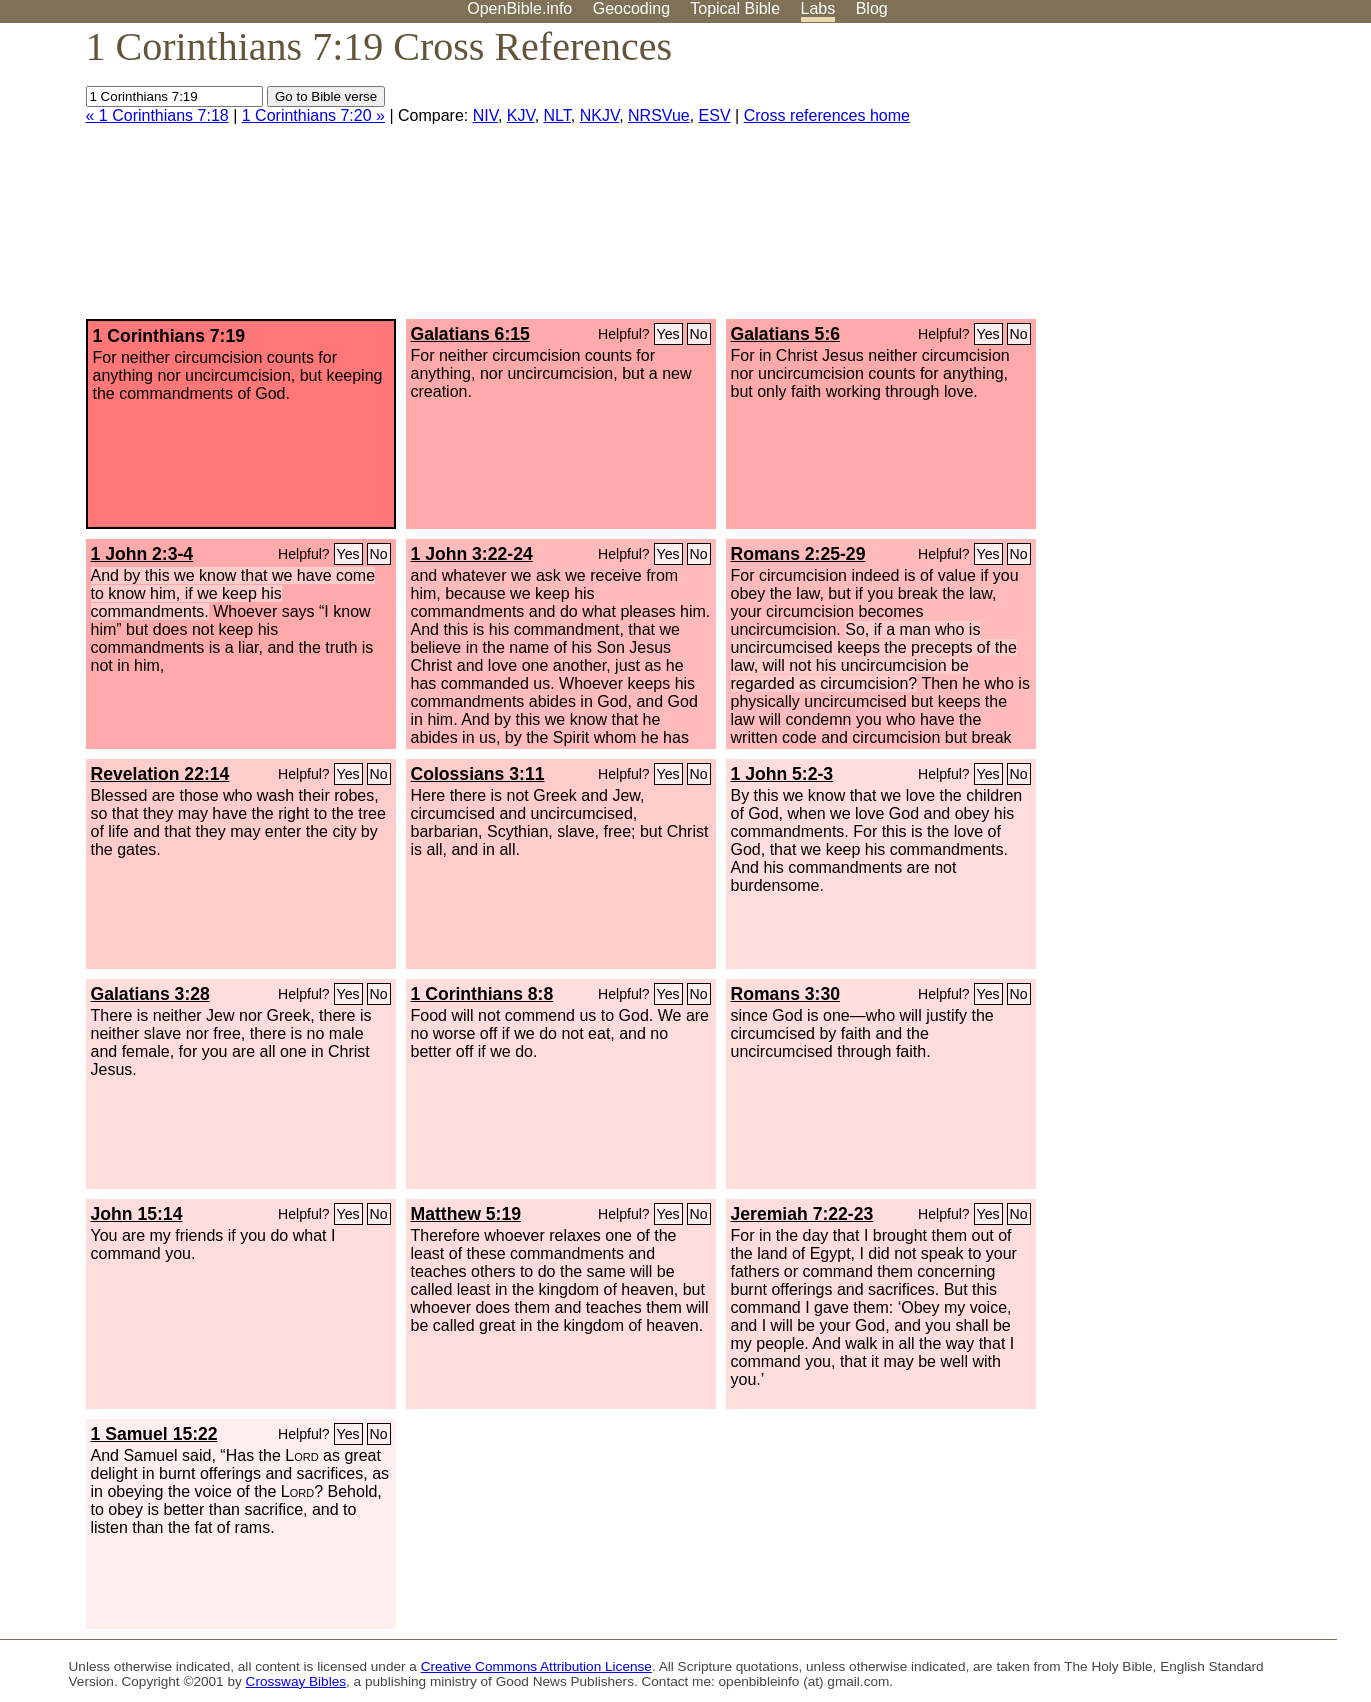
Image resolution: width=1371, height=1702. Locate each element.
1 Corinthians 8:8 (482, 994)
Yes (668, 334)
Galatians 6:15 (470, 334)
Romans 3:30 (786, 994)
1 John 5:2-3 (782, 774)
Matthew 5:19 (466, 1214)
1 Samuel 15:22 (154, 1434)
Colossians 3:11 (478, 774)
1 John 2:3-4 (142, 554)
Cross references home (827, 115)
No (699, 334)
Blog (872, 8)
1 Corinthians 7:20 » (313, 115)
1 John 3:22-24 (472, 554)
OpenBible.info (519, 8)
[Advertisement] (1169, 179)
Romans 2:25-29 (798, 554)
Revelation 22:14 (160, 774)
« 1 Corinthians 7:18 (157, 115)
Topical (735, 8)
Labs (818, 8)
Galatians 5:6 (786, 334)
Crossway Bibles (296, 1681)
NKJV (599, 115)
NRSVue (659, 115)
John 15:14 (137, 1214)
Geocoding (631, 8)
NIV (485, 115)
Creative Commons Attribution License (536, 1666)
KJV (521, 115)
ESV (715, 115)
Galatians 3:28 (150, 994)
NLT (557, 115)
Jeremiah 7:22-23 (802, 1214)
